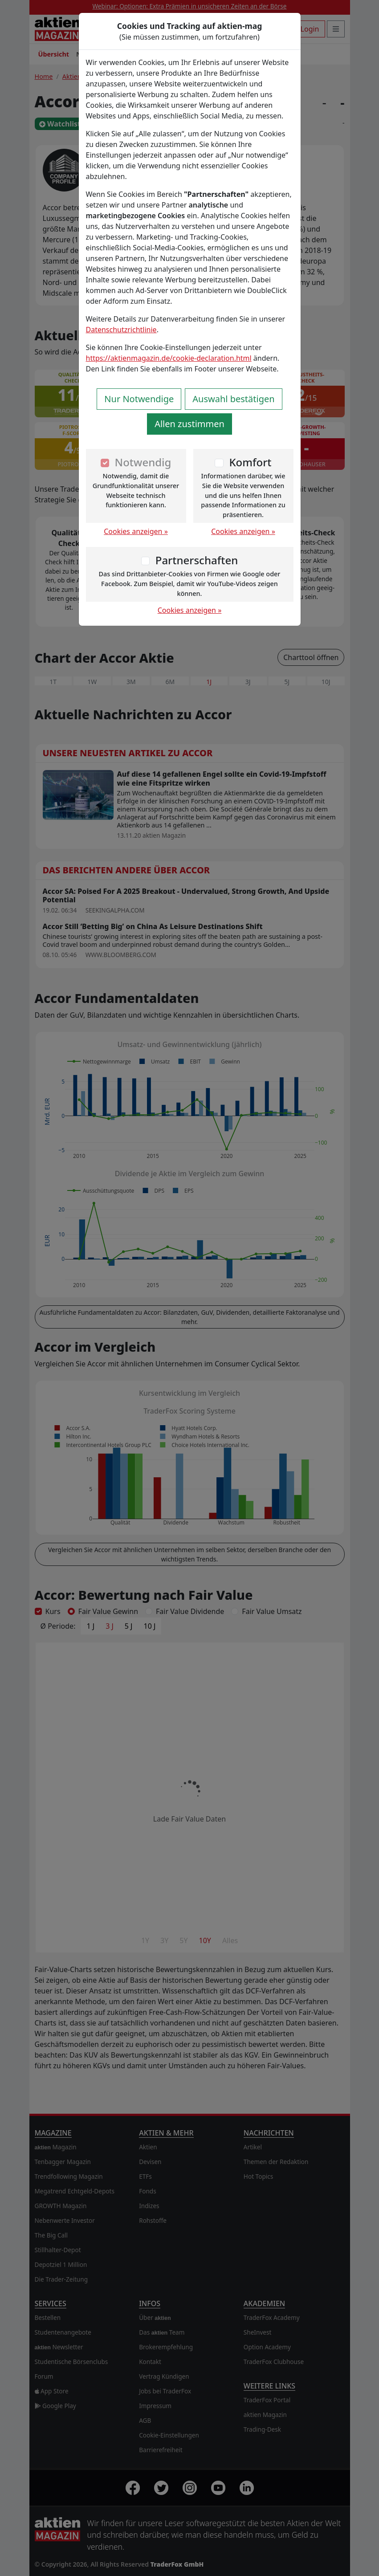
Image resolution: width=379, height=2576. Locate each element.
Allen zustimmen (189, 424)
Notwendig (143, 462)
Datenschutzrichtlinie (121, 329)
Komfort (250, 462)
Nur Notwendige (139, 399)
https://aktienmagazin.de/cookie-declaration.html (169, 358)
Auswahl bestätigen (233, 399)
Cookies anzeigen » (136, 531)
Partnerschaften (196, 560)
